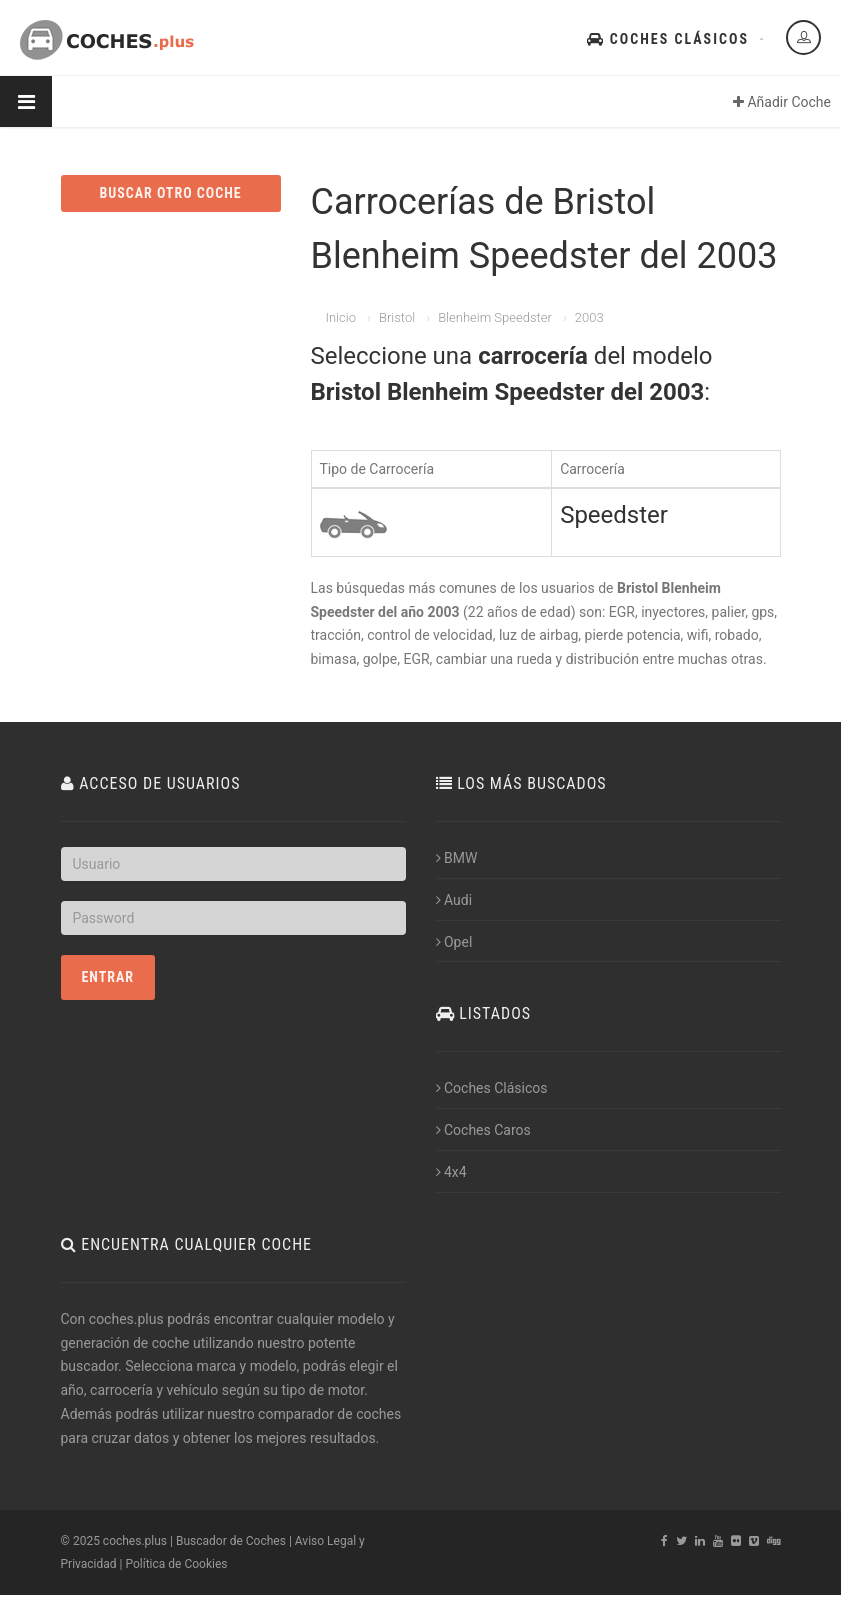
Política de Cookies (176, 1564)
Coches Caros (483, 1130)
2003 (589, 317)
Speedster (614, 515)
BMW (457, 858)
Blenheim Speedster (495, 317)
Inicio (341, 317)
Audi (454, 900)
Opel (454, 942)
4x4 (451, 1172)
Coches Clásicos (668, 39)
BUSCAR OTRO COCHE (170, 193)
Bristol (397, 317)
